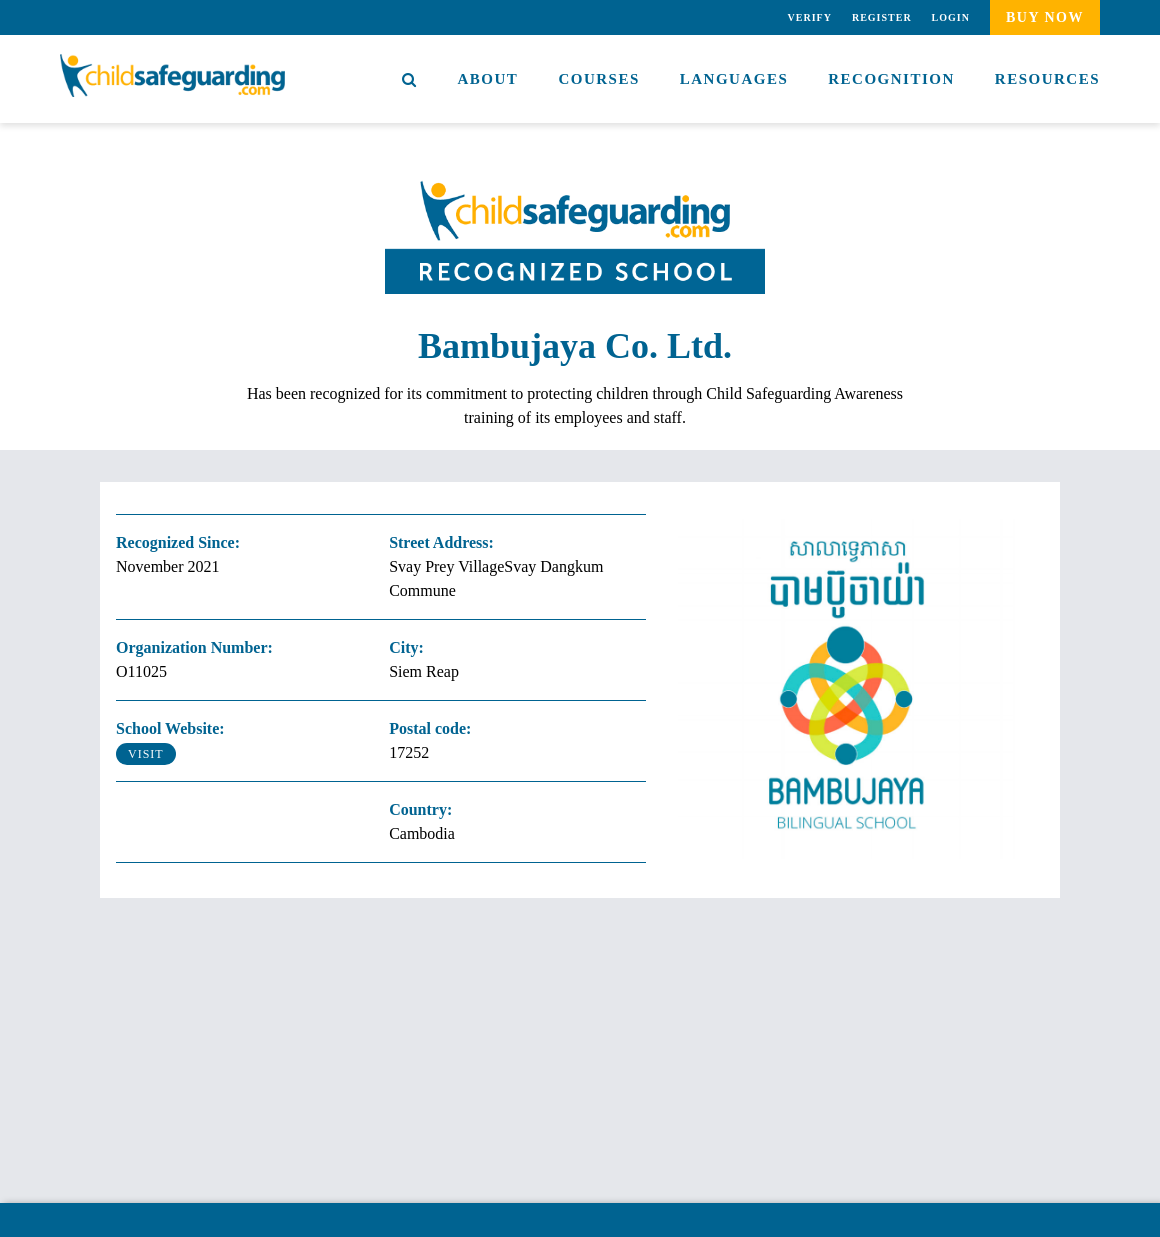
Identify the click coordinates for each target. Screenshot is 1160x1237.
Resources (1047, 79)
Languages (734, 79)
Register (882, 17)
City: (406, 647)
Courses (598, 79)
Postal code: (430, 728)
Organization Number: (194, 647)
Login (951, 17)
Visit (146, 754)
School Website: (170, 728)
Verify (810, 17)
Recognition (891, 79)
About (488, 79)
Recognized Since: (178, 542)
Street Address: (441, 542)
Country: (420, 809)
